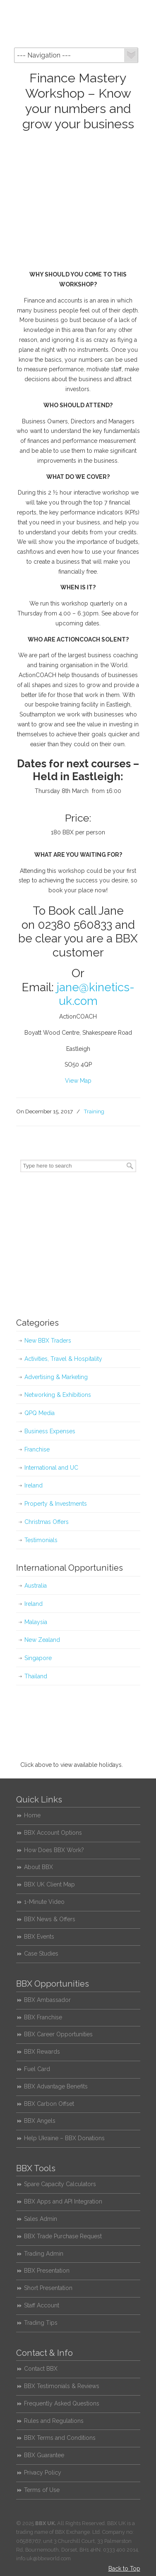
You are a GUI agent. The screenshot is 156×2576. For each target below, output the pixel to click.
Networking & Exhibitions (57, 1394)
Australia (35, 1585)
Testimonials (41, 1540)
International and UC (51, 1467)
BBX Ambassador (47, 2000)
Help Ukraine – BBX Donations (64, 2138)
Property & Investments (55, 1503)
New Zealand (42, 1639)
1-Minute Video (44, 1901)
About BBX (38, 1867)
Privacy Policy (42, 2472)
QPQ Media (39, 1413)
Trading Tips (41, 2322)
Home (32, 1815)
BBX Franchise (43, 2017)
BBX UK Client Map (49, 1884)
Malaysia (35, 1622)
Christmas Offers (46, 1522)
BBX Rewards (42, 2051)
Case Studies (41, 1953)
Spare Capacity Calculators (60, 2184)
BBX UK (78, 23)
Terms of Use (42, 2490)
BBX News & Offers (49, 1919)
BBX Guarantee (44, 2455)
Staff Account (41, 2305)
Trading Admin (43, 2253)
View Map (78, 1080)
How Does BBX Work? (54, 1850)
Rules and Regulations (54, 2420)
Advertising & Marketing (56, 1377)
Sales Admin (40, 2219)
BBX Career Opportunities (58, 2034)
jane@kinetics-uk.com (95, 994)
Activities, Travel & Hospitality (63, 1358)
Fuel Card (37, 2069)
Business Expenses (49, 1431)
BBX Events (39, 1936)
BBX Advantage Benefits (56, 2086)
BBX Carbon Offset (49, 2103)
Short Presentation (48, 2288)
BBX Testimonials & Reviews (61, 2386)
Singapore (38, 1658)
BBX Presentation (47, 2270)
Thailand (35, 1676)
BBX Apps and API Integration (63, 2201)
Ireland (33, 1485)
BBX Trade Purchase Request (63, 2236)
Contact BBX (41, 2368)
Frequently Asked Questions (61, 2403)
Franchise (37, 1449)
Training (94, 1111)
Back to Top (124, 2568)
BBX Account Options (53, 1832)
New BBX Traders (47, 1340)
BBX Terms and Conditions (60, 2437)
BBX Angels (39, 2120)
